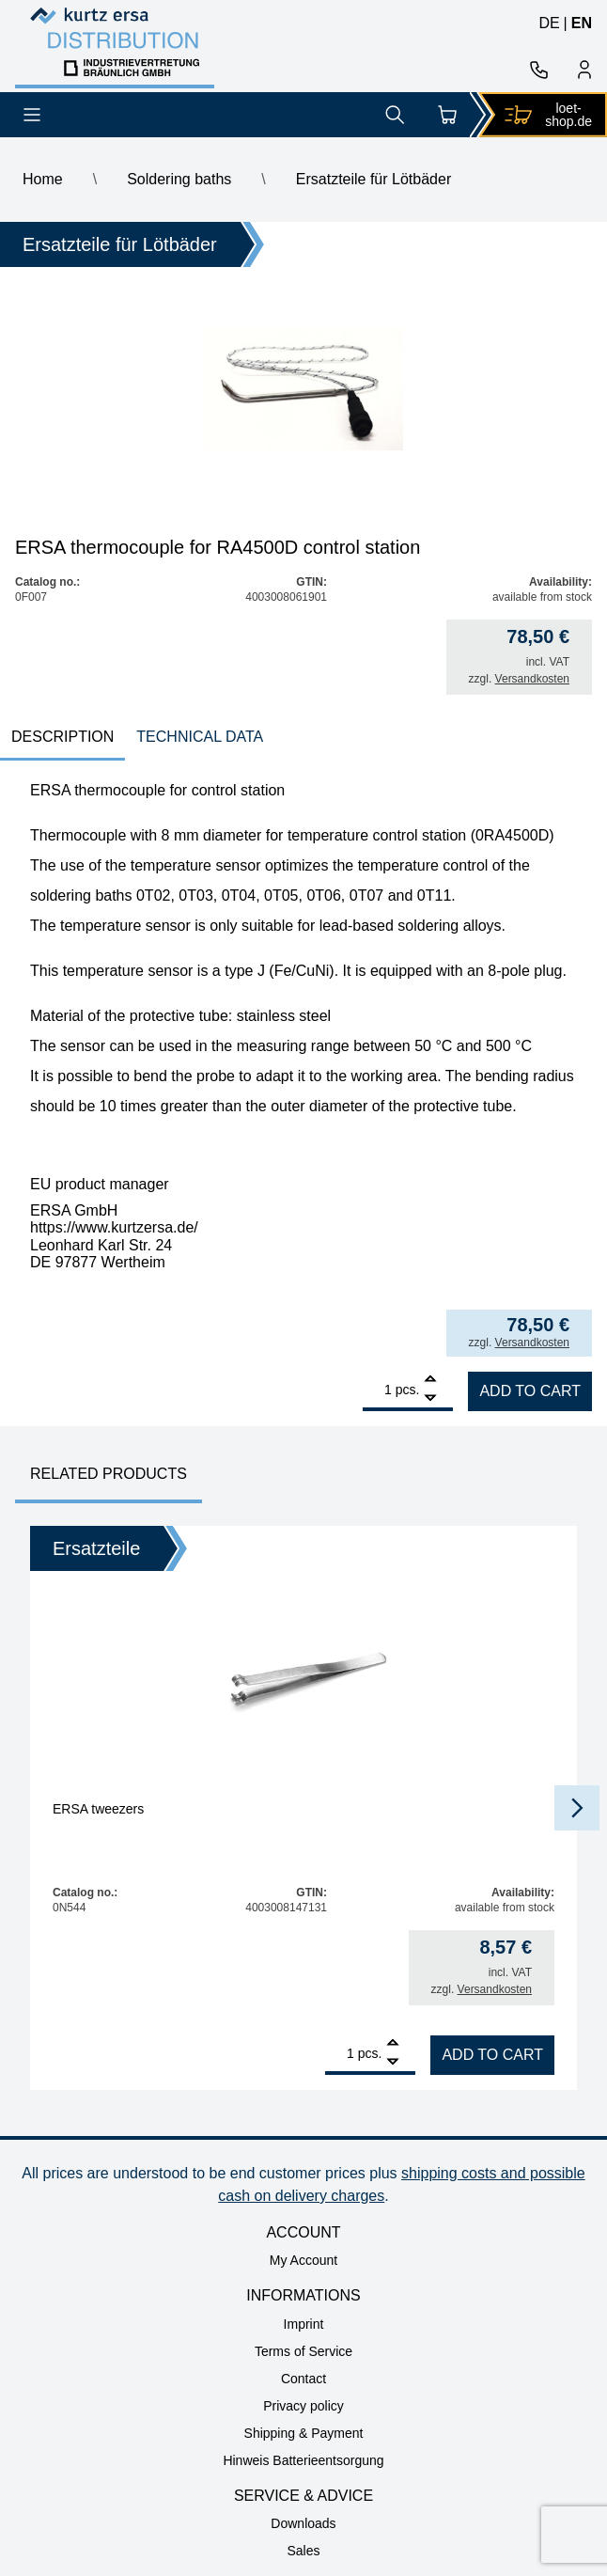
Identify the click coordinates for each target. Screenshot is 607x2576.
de (548, 23)
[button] (576, 1807)
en (581, 23)
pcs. (408, 1389)
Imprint (304, 2324)
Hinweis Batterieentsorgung (303, 2460)
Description (62, 737)
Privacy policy (303, 2405)
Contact (303, 2378)
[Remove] (430, 1398)
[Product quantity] (377, 1389)
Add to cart (530, 1391)
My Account (303, 2260)
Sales (303, 2550)
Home (43, 179)
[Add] (430, 1381)
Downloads (303, 2523)
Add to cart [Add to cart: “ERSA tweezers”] (492, 2055)
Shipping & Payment (304, 2433)
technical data (199, 737)
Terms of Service (303, 2351)
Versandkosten (532, 678)
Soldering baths (179, 179)
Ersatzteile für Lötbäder (373, 179)
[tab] (62, 738)
